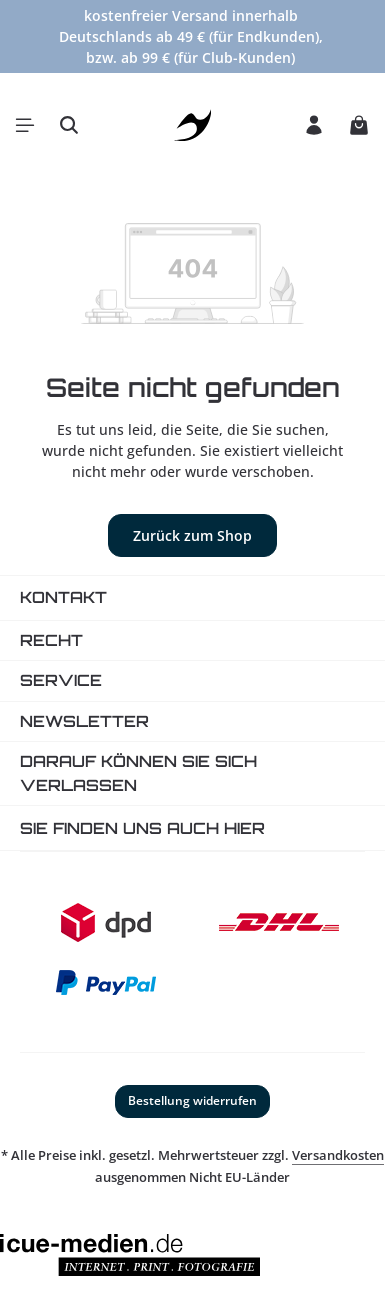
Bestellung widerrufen (192, 1100)
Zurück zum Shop (192, 535)
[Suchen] (69, 125)
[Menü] (25, 125)
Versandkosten (338, 1155)
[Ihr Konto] (314, 125)
